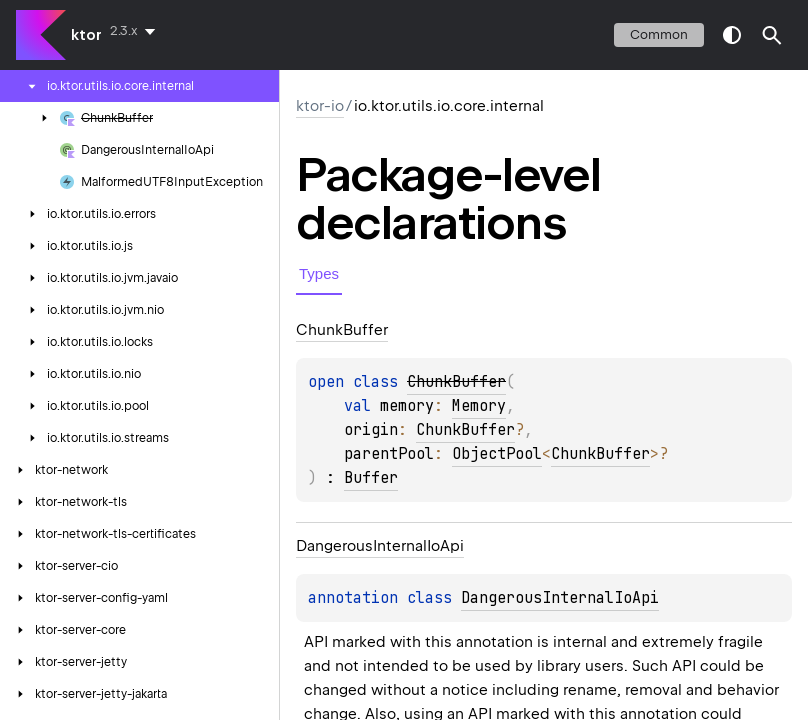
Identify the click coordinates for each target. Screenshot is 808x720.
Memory (479, 406)
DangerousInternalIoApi (560, 598)
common (659, 34)
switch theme (732, 35)
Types (319, 273)
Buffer (371, 478)
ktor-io (320, 106)
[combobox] (136, 31)
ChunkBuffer (465, 430)
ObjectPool (497, 454)
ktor (86, 35)
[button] (772, 35)
